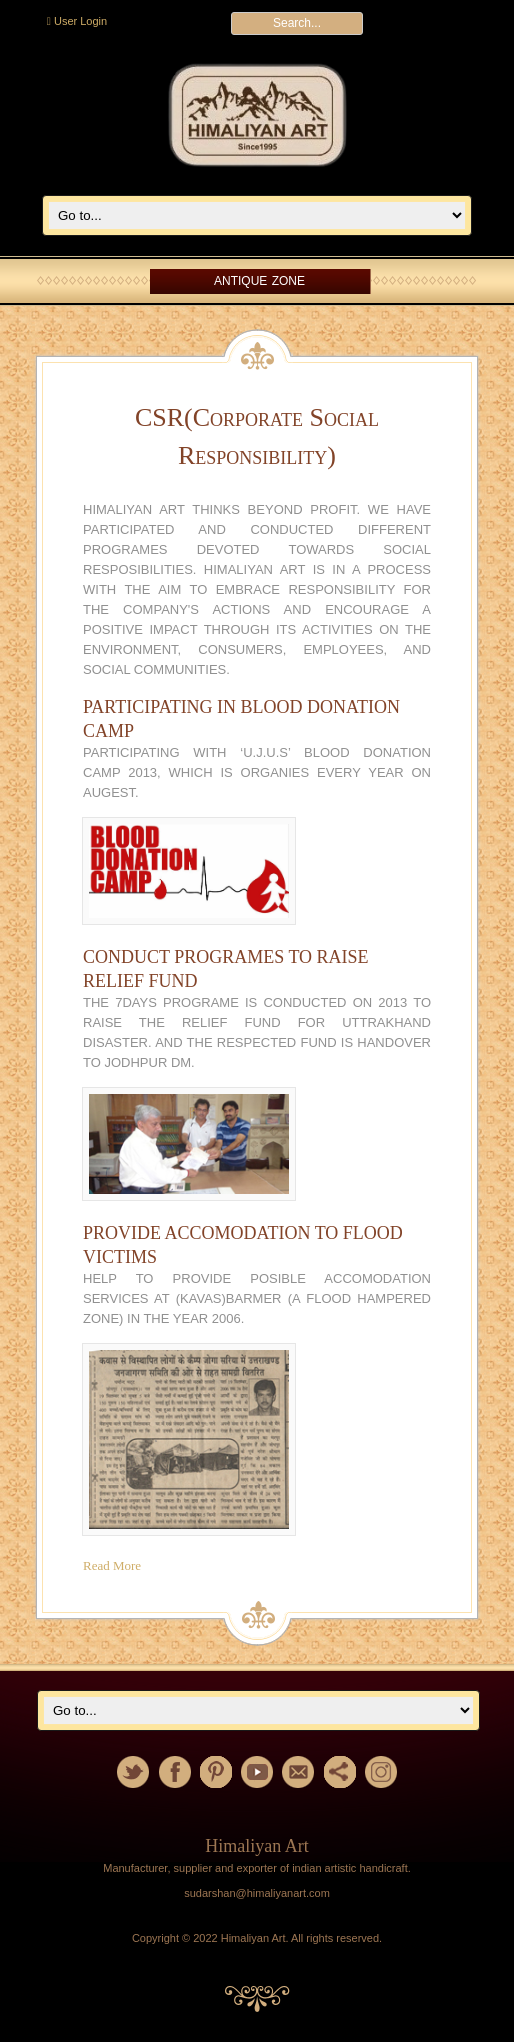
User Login (77, 21)
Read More (112, 1565)
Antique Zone (259, 281)
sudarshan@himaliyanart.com (257, 1893)
